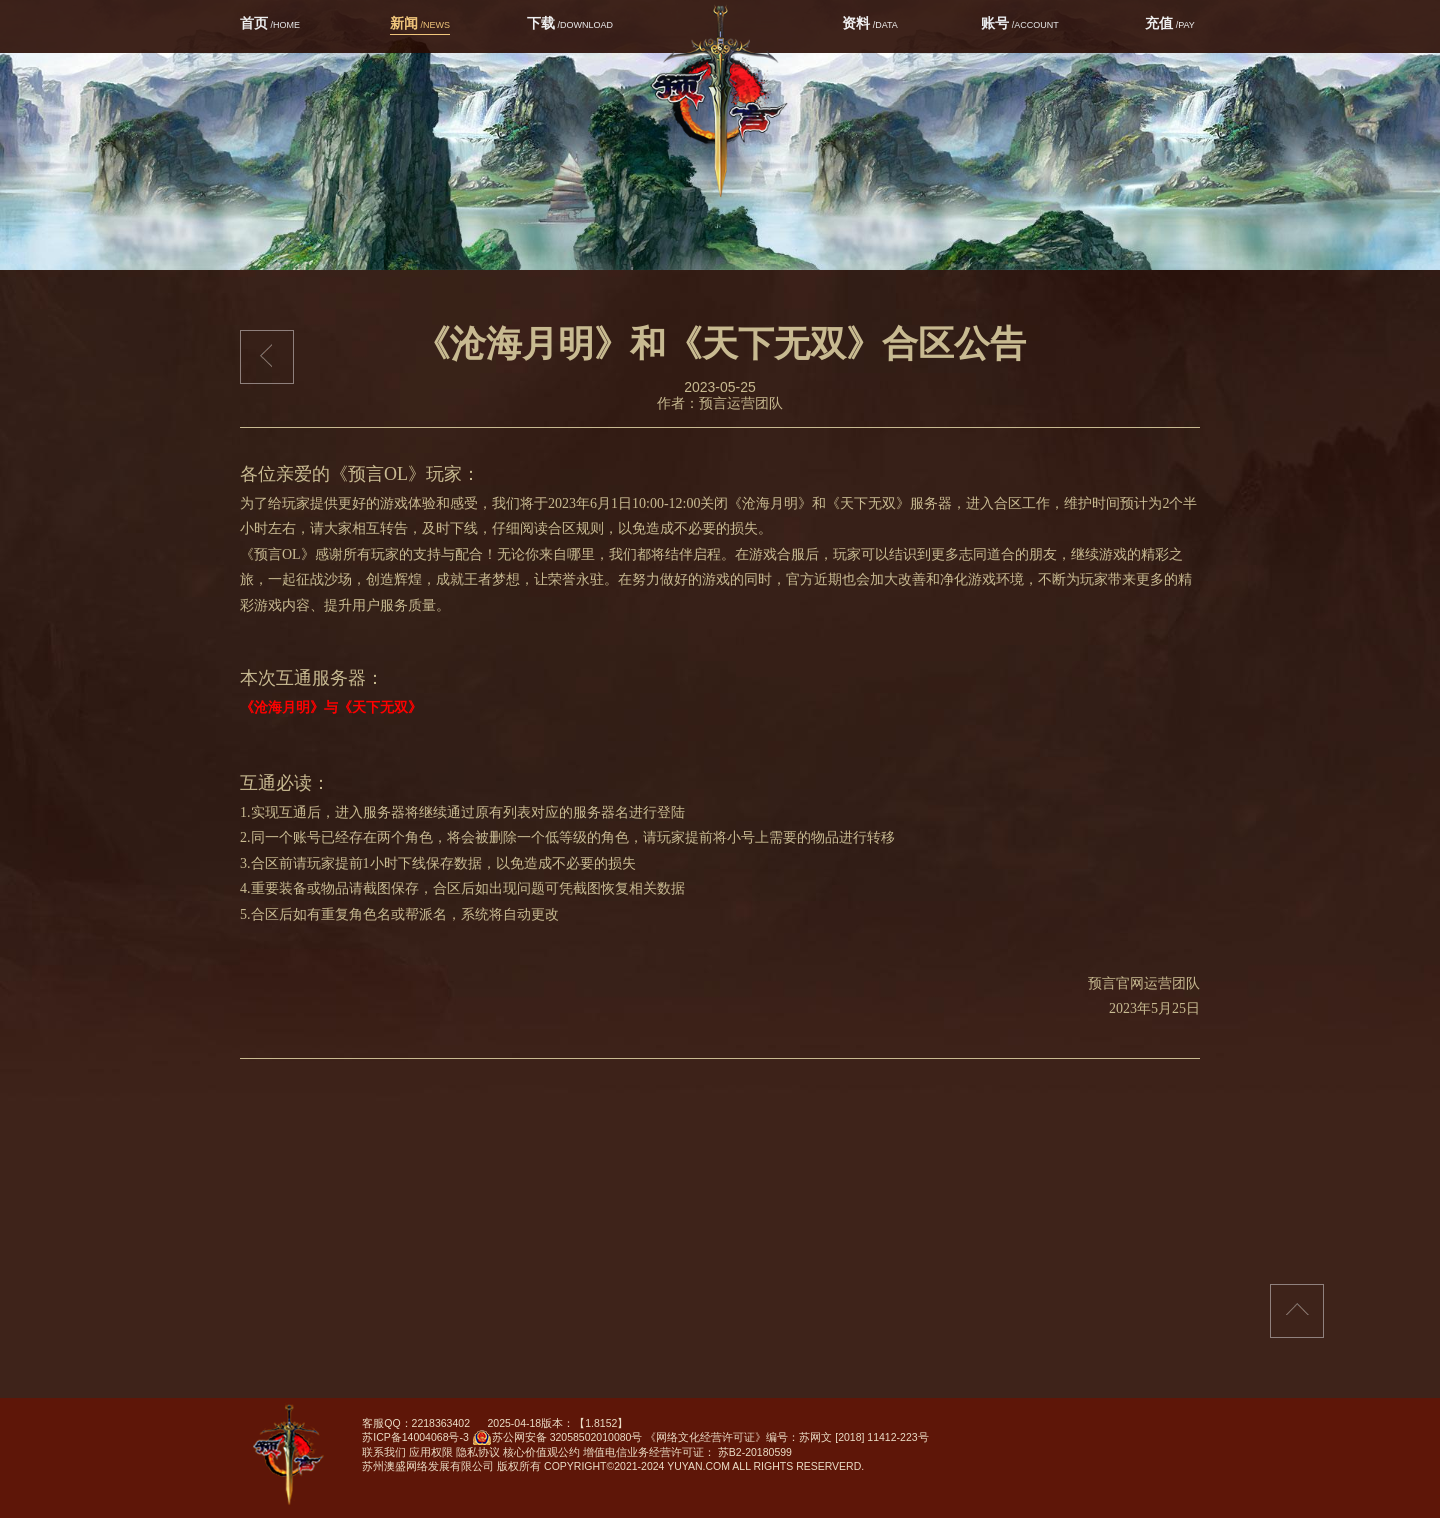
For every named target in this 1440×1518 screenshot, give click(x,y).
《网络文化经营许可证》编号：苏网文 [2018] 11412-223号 (786, 1437)
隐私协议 (478, 1452)
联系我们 (384, 1452)
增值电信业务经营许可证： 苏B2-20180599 (687, 1452)
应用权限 (431, 1452)
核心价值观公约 (541, 1452)
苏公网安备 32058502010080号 (557, 1440)
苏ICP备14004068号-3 (415, 1437)
